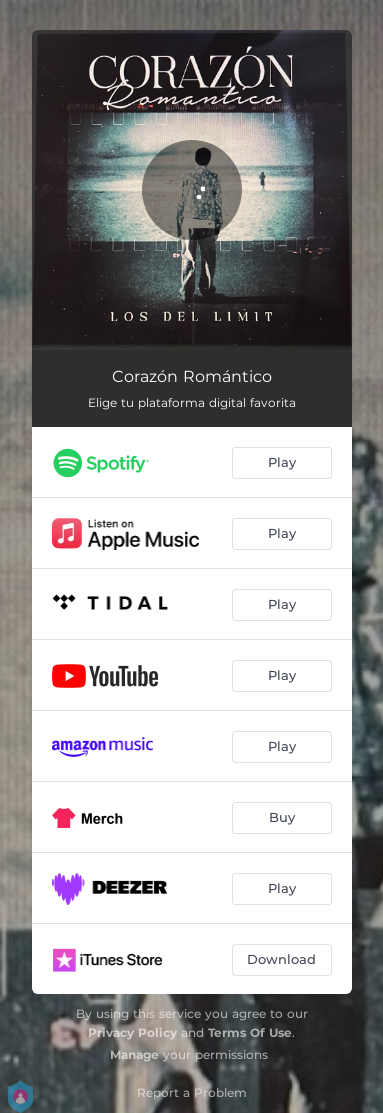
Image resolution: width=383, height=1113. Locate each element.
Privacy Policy (132, 1032)
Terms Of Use (250, 1032)
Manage (134, 1054)
